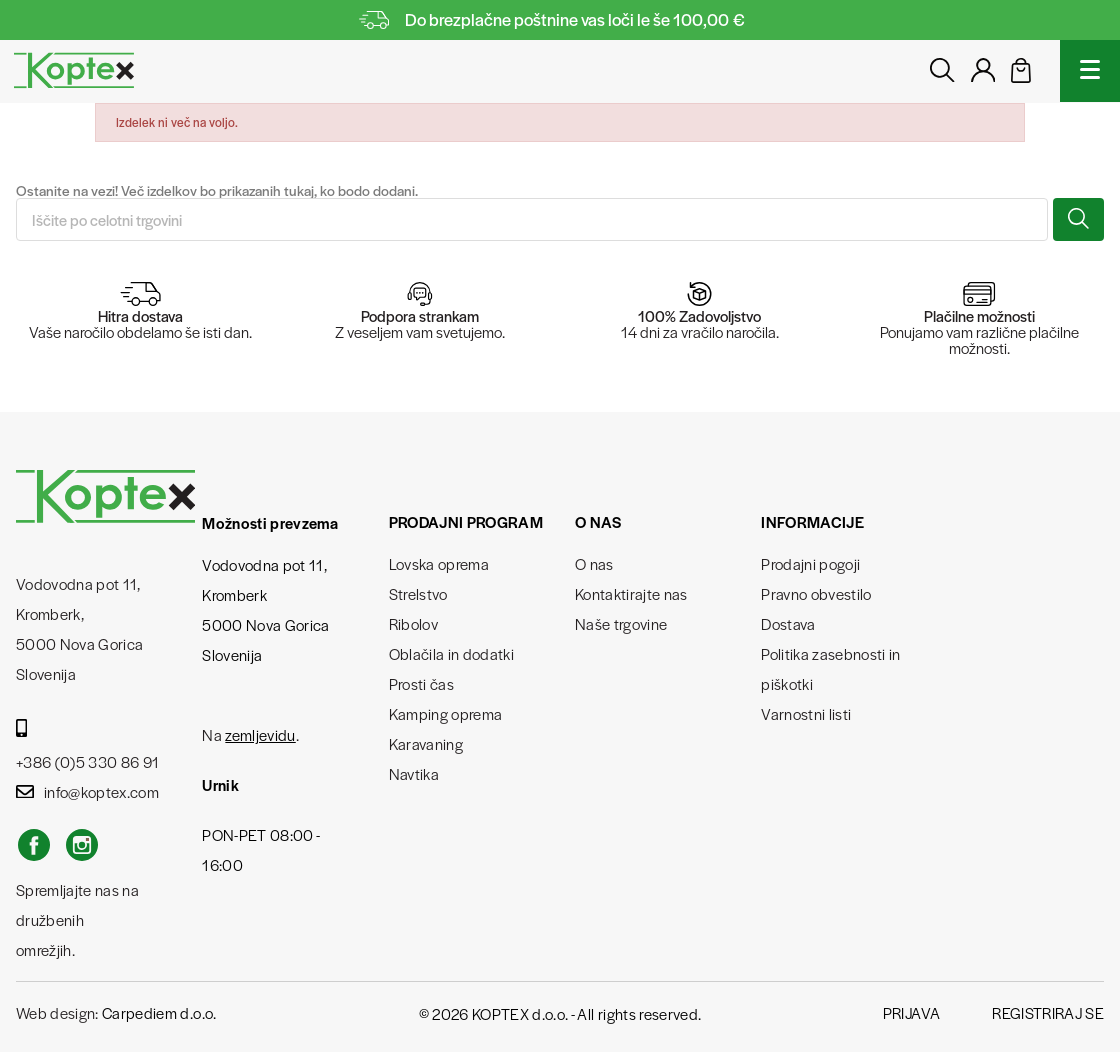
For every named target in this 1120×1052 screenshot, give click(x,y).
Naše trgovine (621, 623)
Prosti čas (421, 683)
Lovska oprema (439, 563)
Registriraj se (1048, 1012)
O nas (594, 563)
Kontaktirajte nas (631, 593)
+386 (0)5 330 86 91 (87, 745)
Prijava (911, 1012)
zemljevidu (260, 734)
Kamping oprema (446, 713)
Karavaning (426, 743)
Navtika (414, 773)
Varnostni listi (806, 713)
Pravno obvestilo (816, 593)
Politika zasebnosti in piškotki (830, 668)
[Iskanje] (532, 219)
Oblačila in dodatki (451, 653)
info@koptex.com (87, 791)
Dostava (788, 623)
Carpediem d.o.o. (159, 1012)
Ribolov (413, 623)
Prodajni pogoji (810, 563)
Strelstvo (418, 593)
